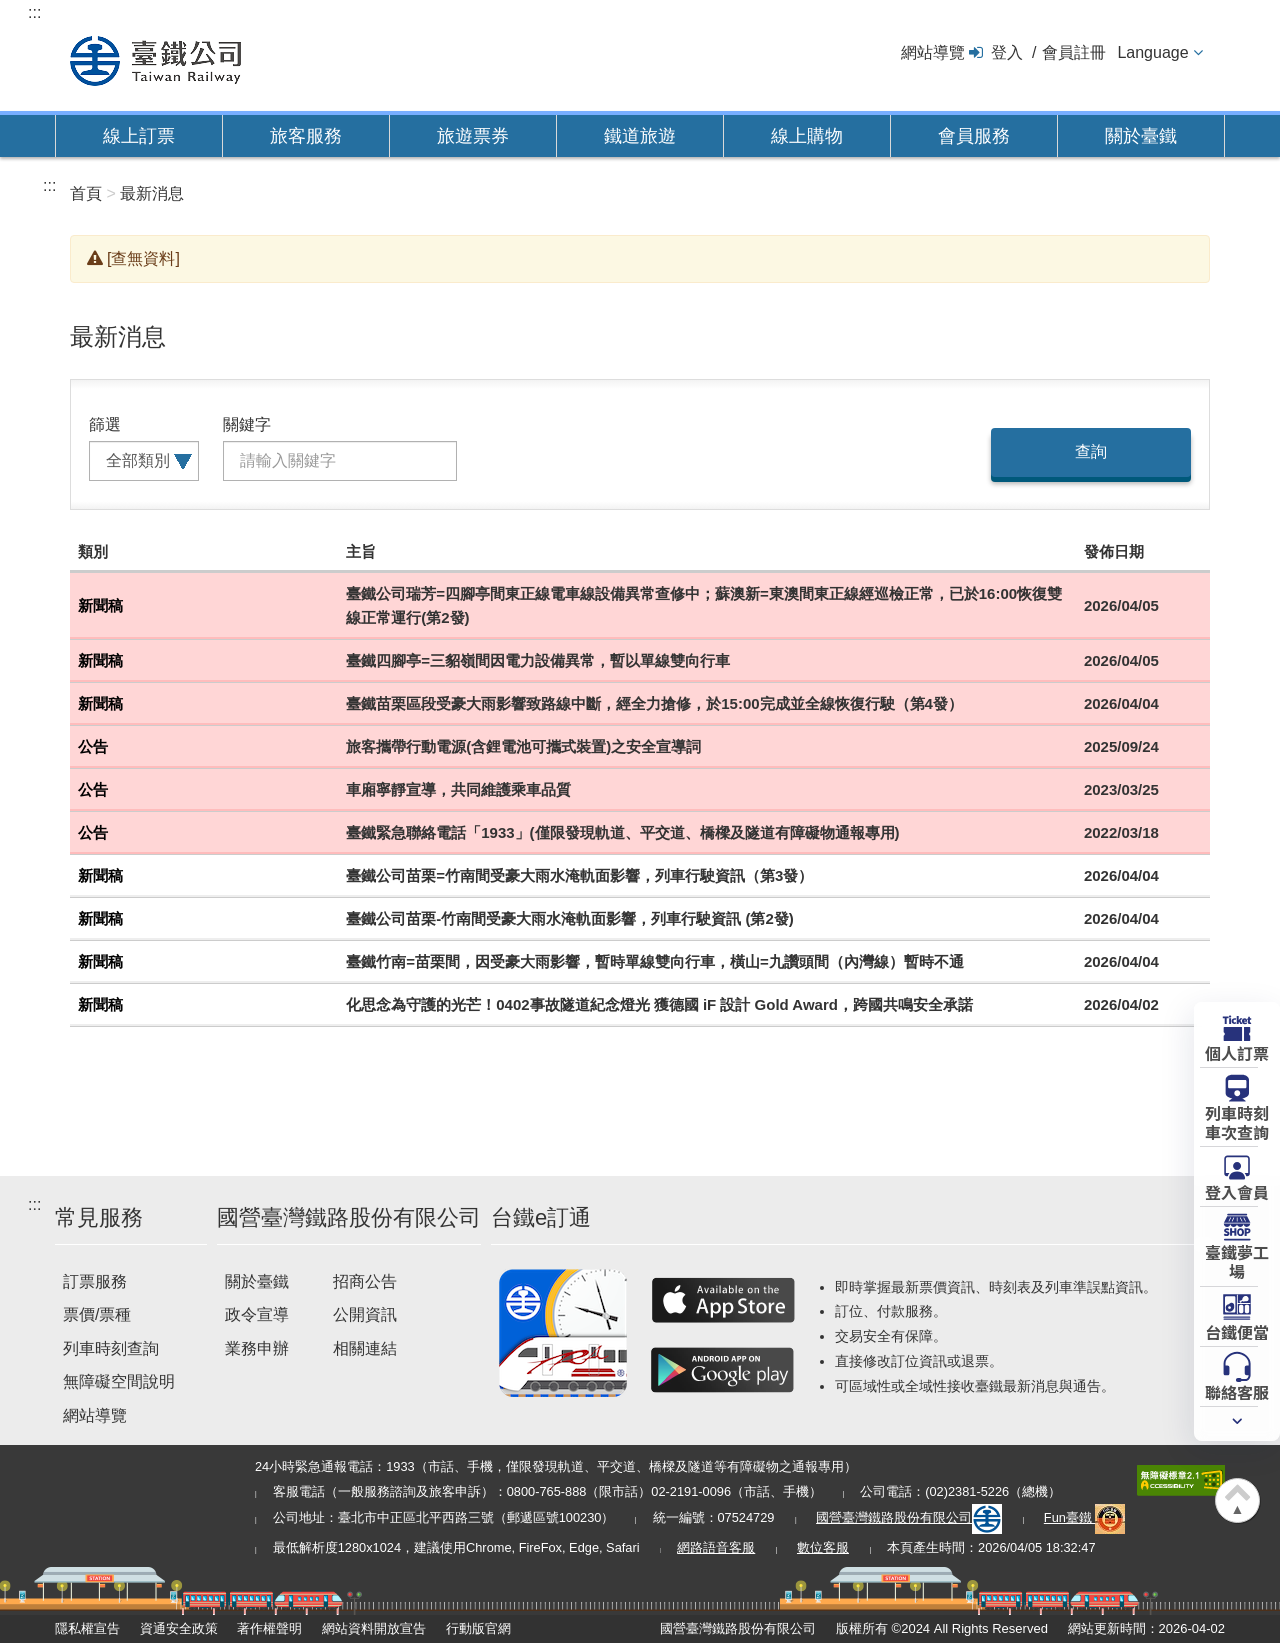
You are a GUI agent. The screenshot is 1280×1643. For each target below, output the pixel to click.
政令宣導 (257, 1314)
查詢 (1091, 451)
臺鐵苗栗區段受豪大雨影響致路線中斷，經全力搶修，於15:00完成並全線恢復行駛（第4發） (654, 703)
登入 (1007, 52)
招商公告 (365, 1281)
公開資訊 (365, 1314)
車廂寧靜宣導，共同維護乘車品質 (458, 789)
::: (34, 12)
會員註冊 (1074, 52)
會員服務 (974, 136)
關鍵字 (247, 424)
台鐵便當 (1237, 1331)
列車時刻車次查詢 (1237, 1121)
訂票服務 (95, 1281)
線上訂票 (139, 136)
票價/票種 (97, 1314)
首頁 (86, 193)
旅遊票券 (473, 136)
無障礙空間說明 (119, 1381)
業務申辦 (257, 1348)
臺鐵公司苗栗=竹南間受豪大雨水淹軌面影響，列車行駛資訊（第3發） (579, 875)
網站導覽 (933, 52)
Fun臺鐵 (1085, 1517)
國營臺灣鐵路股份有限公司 (909, 1517)
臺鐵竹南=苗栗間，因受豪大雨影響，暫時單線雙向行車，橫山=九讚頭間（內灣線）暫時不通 (655, 961)
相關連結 (365, 1348)
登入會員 (1237, 1191)
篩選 (105, 424)
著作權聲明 (269, 1628)
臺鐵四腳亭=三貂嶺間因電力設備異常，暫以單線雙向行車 (538, 660)
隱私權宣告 (87, 1628)
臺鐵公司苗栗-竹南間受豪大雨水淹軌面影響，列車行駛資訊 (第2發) (570, 918)
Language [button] (1152, 52)
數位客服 (823, 1547)
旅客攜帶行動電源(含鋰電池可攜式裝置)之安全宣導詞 (523, 746)
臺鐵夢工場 (1237, 1260)
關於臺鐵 (1141, 136)
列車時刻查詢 (111, 1348)
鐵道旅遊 (640, 136)
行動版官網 (478, 1628)
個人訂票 (1237, 1052)
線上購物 (807, 136)
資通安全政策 (179, 1628)
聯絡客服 (1237, 1391)
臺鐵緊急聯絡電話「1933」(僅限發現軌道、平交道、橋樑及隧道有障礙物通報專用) (622, 832)
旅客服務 (306, 136)
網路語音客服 (716, 1547)
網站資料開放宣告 (374, 1628)
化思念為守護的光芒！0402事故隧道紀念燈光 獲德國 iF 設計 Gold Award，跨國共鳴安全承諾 (659, 1004)
